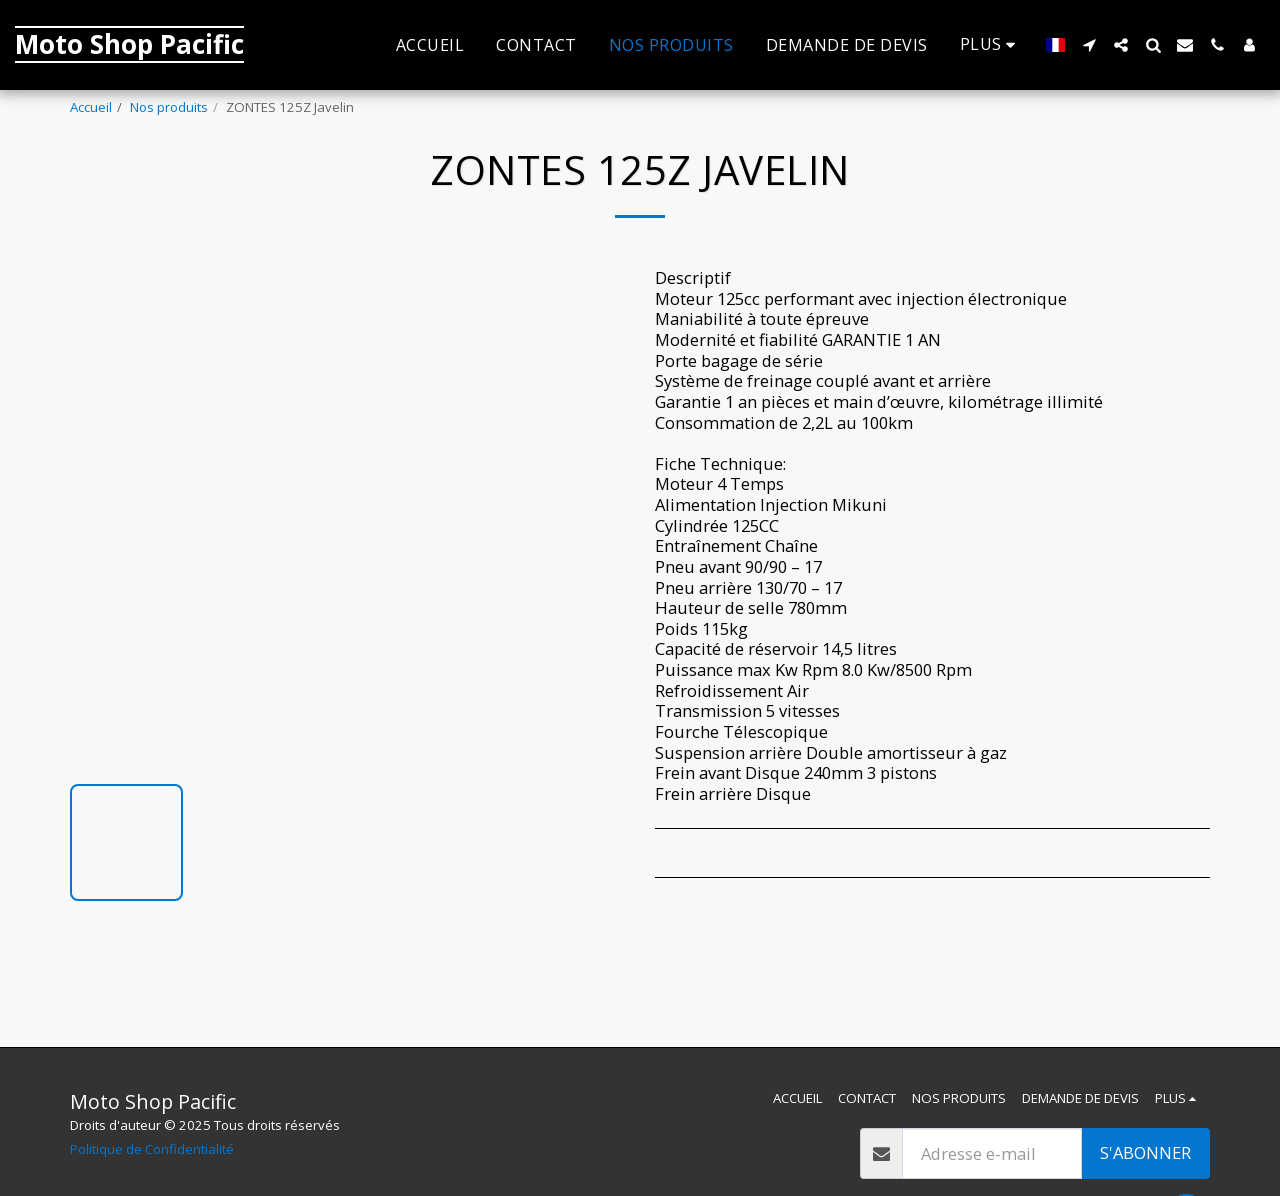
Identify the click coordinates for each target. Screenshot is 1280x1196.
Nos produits (169, 107)
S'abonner (1145, 1152)
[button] (1089, 45)
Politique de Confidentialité (152, 1149)
